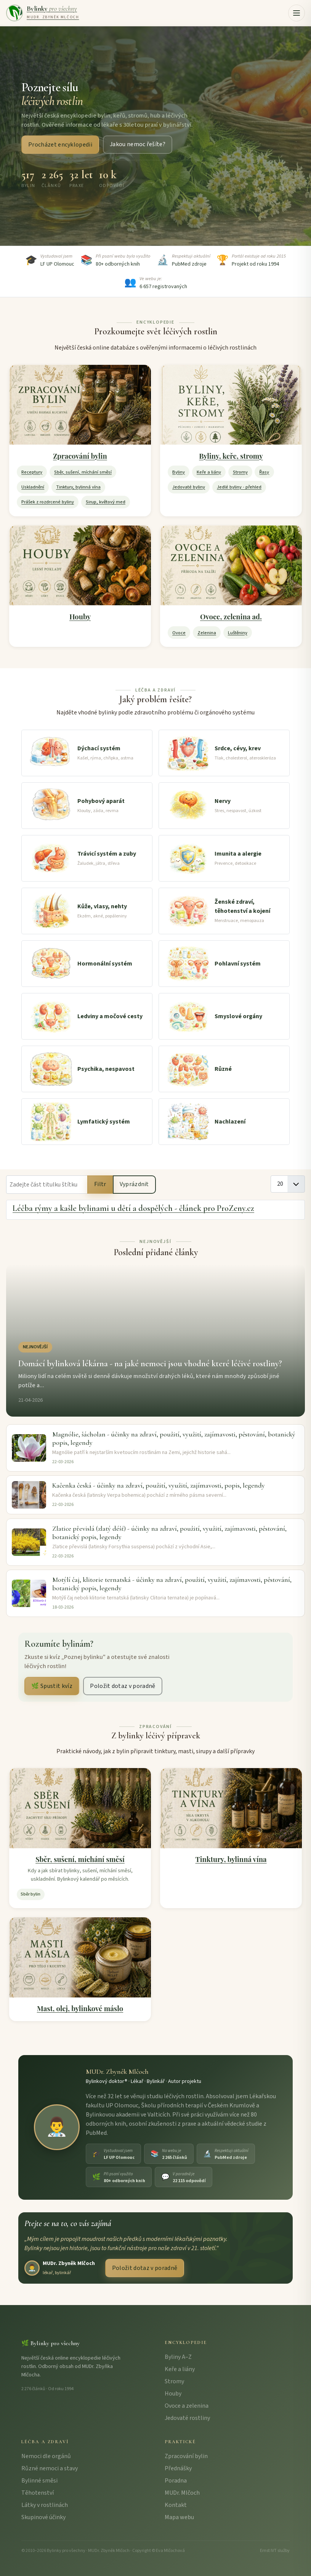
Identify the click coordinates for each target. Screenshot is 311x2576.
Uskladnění (32, 487)
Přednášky (178, 2468)
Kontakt (176, 2505)
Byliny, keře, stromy (231, 456)
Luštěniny (237, 632)
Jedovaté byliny (188, 487)
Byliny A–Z (178, 2357)
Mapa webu (179, 2517)
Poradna (176, 2480)
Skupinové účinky (43, 2517)
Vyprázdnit (134, 1184)
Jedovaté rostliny (187, 2418)
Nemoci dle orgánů (46, 2456)
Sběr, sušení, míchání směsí (83, 472)
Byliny (178, 472)
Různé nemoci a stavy (49, 2468)
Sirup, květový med (105, 501)
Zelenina (206, 632)
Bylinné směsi (39, 2480)
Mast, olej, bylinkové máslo (80, 2008)
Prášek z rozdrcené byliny (47, 501)
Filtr (100, 1184)
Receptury (31, 472)
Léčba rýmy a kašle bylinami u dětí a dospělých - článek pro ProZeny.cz (133, 1208)
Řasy (264, 472)
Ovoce (179, 632)
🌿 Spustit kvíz (51, 1686)
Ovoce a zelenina (186, 2406)
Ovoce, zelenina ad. (231, 616)
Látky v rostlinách (44, 2505)
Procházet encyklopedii (60, 144)
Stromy (240, 472)
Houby (80, 616)
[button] (296, 13)
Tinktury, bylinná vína (78, 487)
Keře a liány (209, 472)
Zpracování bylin (80, 456)
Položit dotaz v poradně (122, 1686)
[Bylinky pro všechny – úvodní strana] (42, 13)
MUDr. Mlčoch (182, 2493)
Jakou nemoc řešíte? (137, 144)
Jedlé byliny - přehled (239, 487)
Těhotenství (37, 2493)
